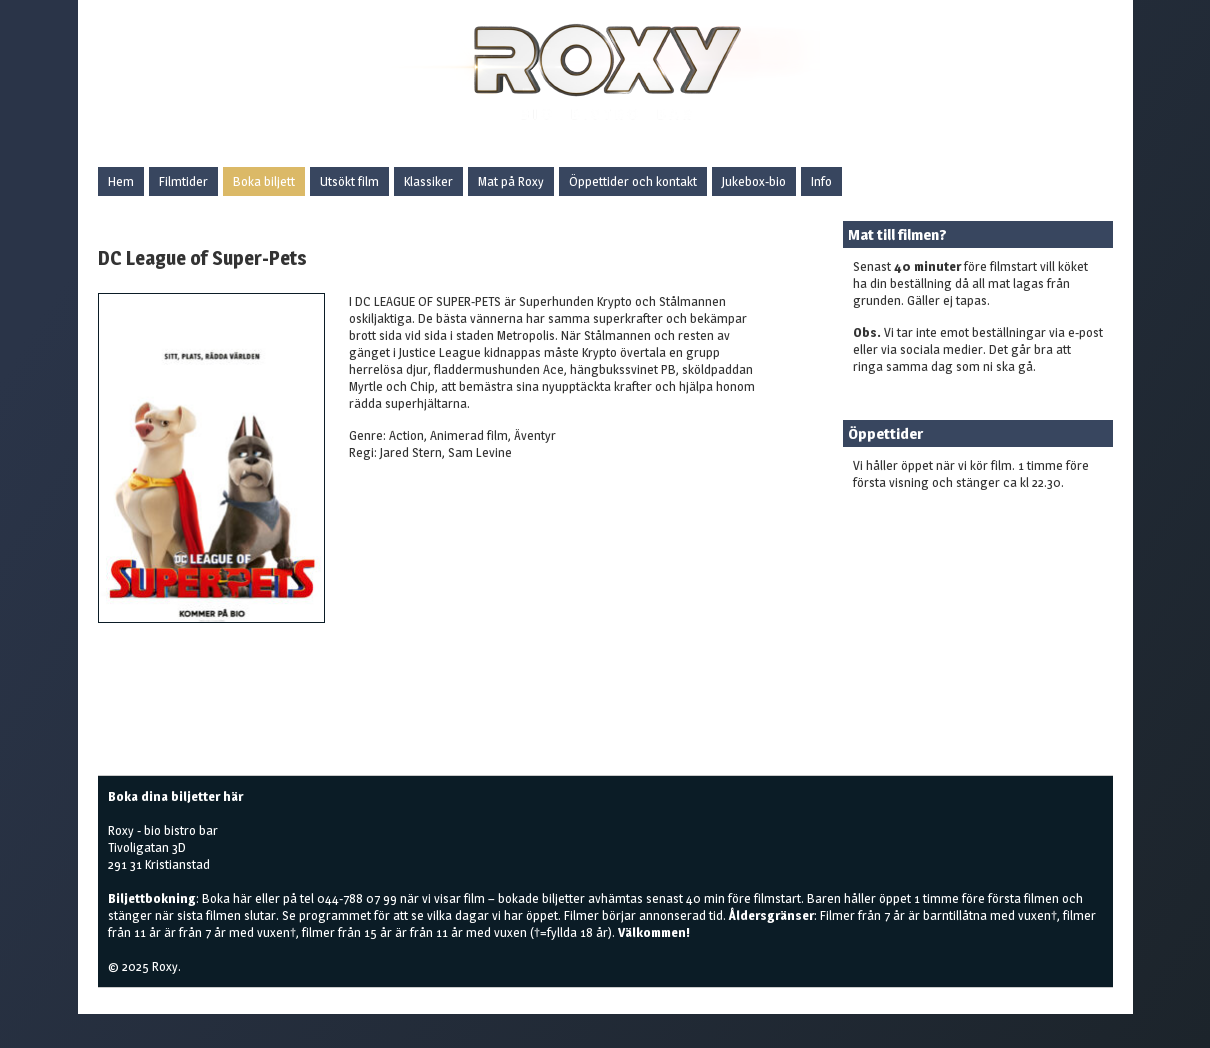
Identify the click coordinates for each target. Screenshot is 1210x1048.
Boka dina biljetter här (175, 796)
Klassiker (428, 181)
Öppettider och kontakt (633, 181)
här (242, 898)
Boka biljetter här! (902, 514)
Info (821, 181)
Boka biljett (264, 181)
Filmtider (183, 181)
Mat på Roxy (511, 181)
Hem (121, 181)
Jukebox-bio (754, 181)
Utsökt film (349, 181)
